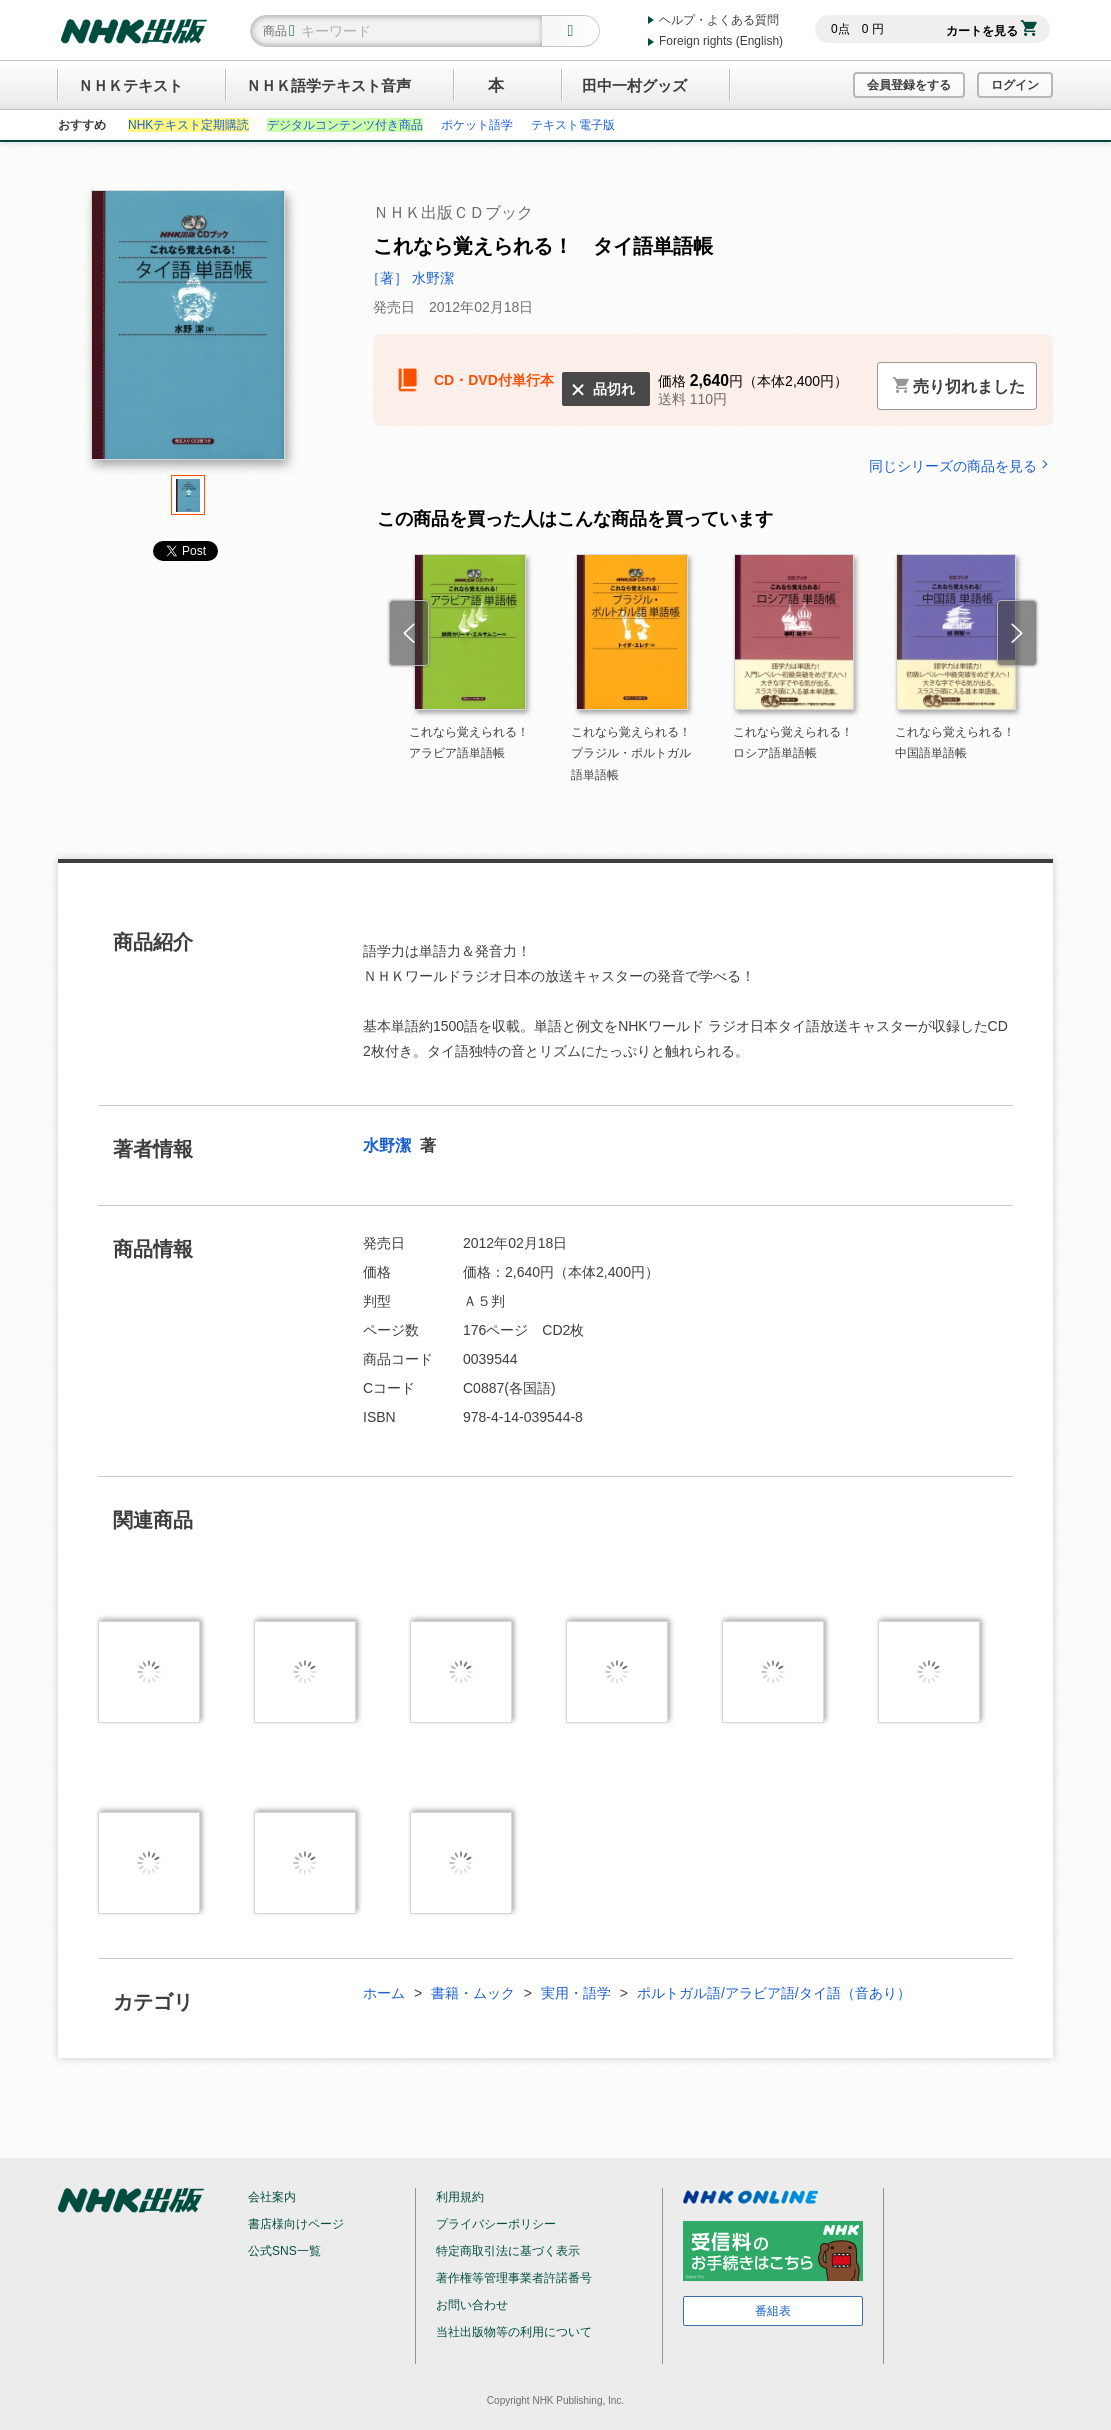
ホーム (384, 1993)
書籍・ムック (473, 1993)
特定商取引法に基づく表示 (508, 2251)
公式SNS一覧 (284, 2251)
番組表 (773, 2311)
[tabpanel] (188, 332)
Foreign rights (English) (721, 41)
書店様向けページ (296, 2224)
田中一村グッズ (634, 85)
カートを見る (991, 31)
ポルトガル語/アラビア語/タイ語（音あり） (774, 1993)
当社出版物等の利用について (514, 2332)
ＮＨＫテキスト (130, 85)
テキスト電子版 (573, 125)
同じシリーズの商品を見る (961, 465)
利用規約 (460, 2197)
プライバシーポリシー (496, 2224)
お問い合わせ (472, 2305)
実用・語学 (576, 1993)
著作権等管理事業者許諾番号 (514, 2278)
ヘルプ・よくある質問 (719, 20)
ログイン (1015, 85)
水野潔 (389, 1145)
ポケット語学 (477, 125)
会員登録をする (909, 85)
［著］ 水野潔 (410, 278)
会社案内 (272, 2197)
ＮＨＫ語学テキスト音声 (328, 85)
